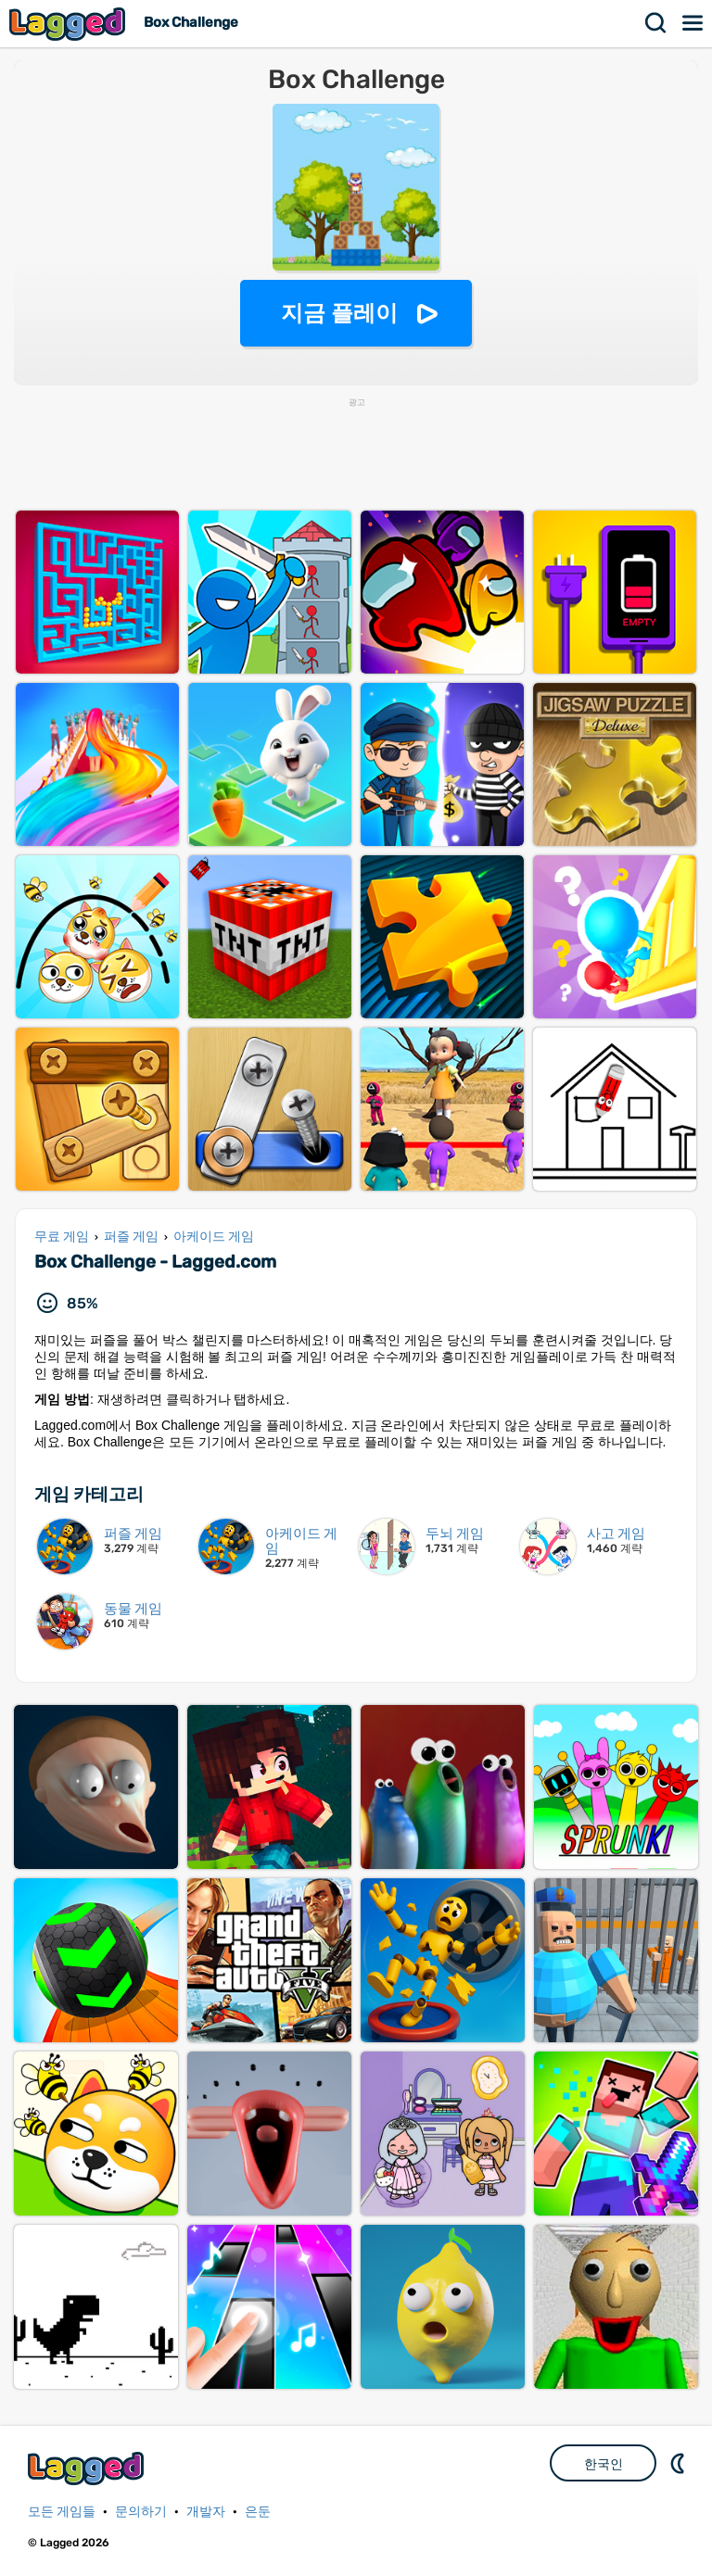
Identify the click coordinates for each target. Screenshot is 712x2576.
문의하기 (141, 2511)
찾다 (656, 23)
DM (679, 2462)
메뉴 (693, 23)
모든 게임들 (61, 2511)
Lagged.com (88, 2468)
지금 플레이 (340, 312)
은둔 (258, 2511)
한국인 (603, 2463)
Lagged (69, 23)
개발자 (205, 2511)
